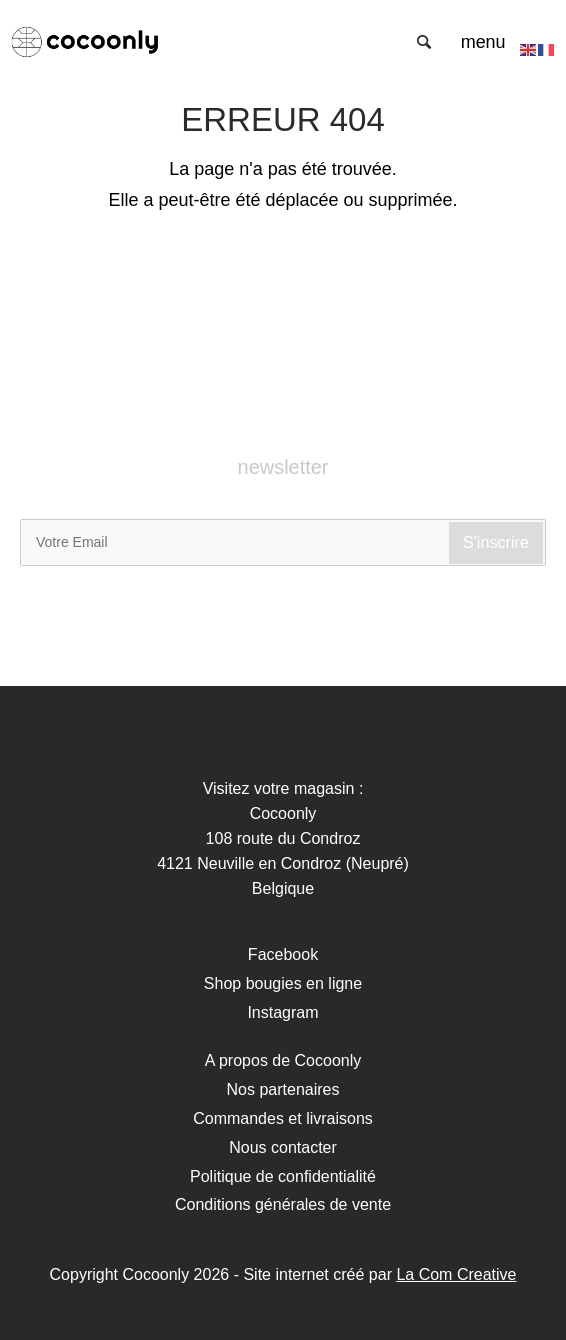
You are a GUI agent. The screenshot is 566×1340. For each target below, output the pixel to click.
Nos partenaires (283, 1089)
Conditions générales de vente (283, 1204)
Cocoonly (85, 41)
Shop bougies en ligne (283, 983)
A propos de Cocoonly (283, 1060)
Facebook (283, 954)
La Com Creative (456, 1274)
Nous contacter (283, 1147)
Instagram (282, 1012)
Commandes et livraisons (283, 1118)
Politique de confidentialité (283, 1176)
